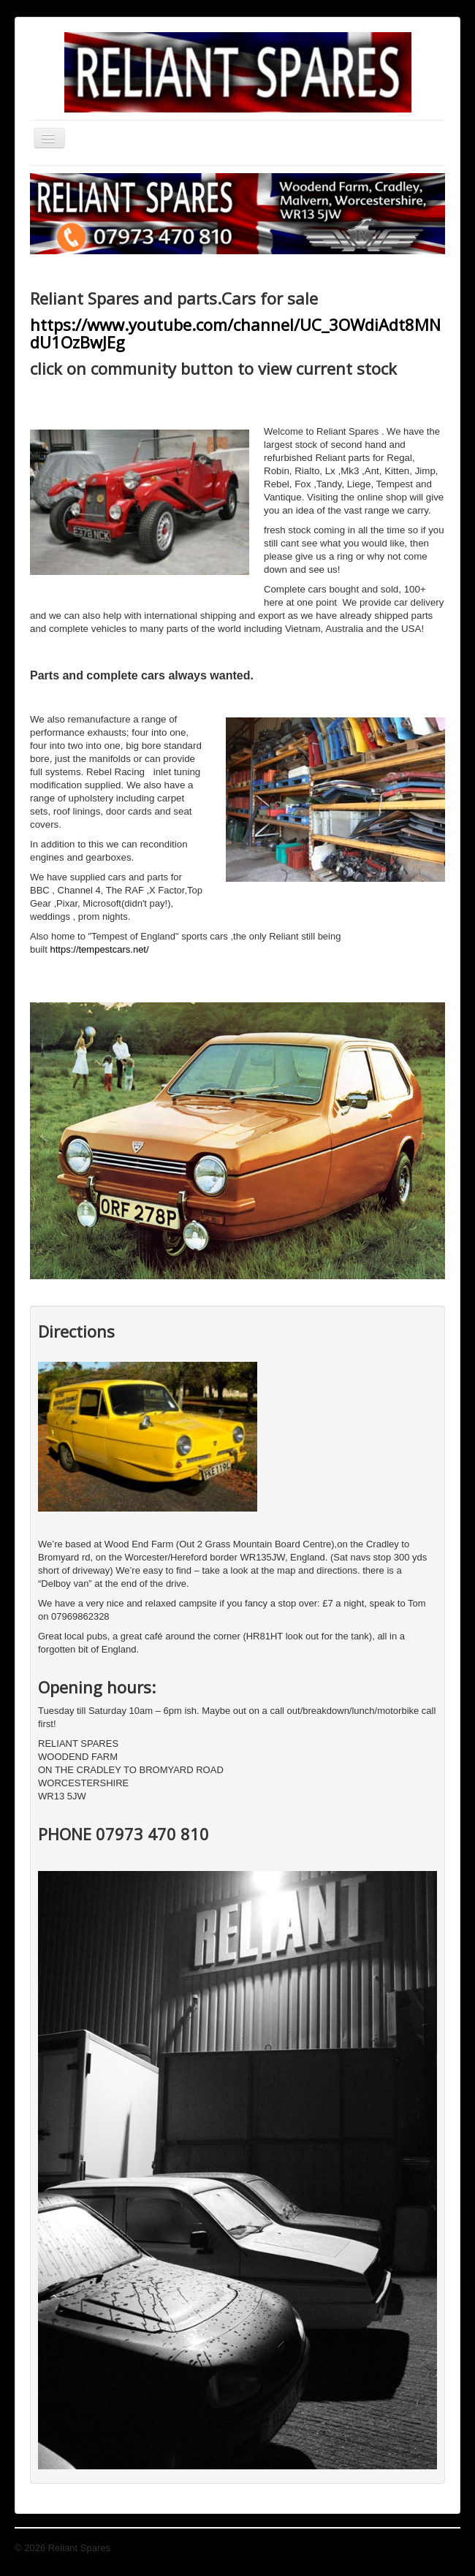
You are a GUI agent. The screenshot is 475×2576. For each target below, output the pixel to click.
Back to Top (435, 2547)
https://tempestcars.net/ (99, 949)
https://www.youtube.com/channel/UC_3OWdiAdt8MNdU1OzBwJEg (235, 333)
